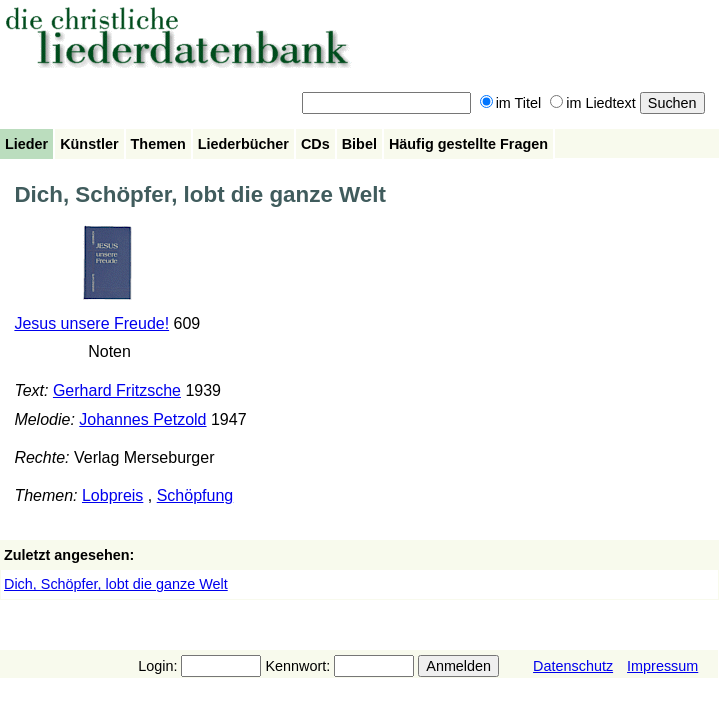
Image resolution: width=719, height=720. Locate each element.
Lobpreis (112, 495)
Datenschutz (573, 666)
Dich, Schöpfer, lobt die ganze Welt (116, 584)
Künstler (89, 144)
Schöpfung (195, 495)
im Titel (511, 103)
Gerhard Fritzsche (117, 390)
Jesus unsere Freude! (91, 323)
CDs (315, 144)
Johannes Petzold (142, 419)
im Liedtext (593, 103)
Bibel (359, 144)
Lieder (26, 144)
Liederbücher (243, 144)
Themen (158, 144)
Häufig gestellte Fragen (468, 144)
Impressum (662, 666)
